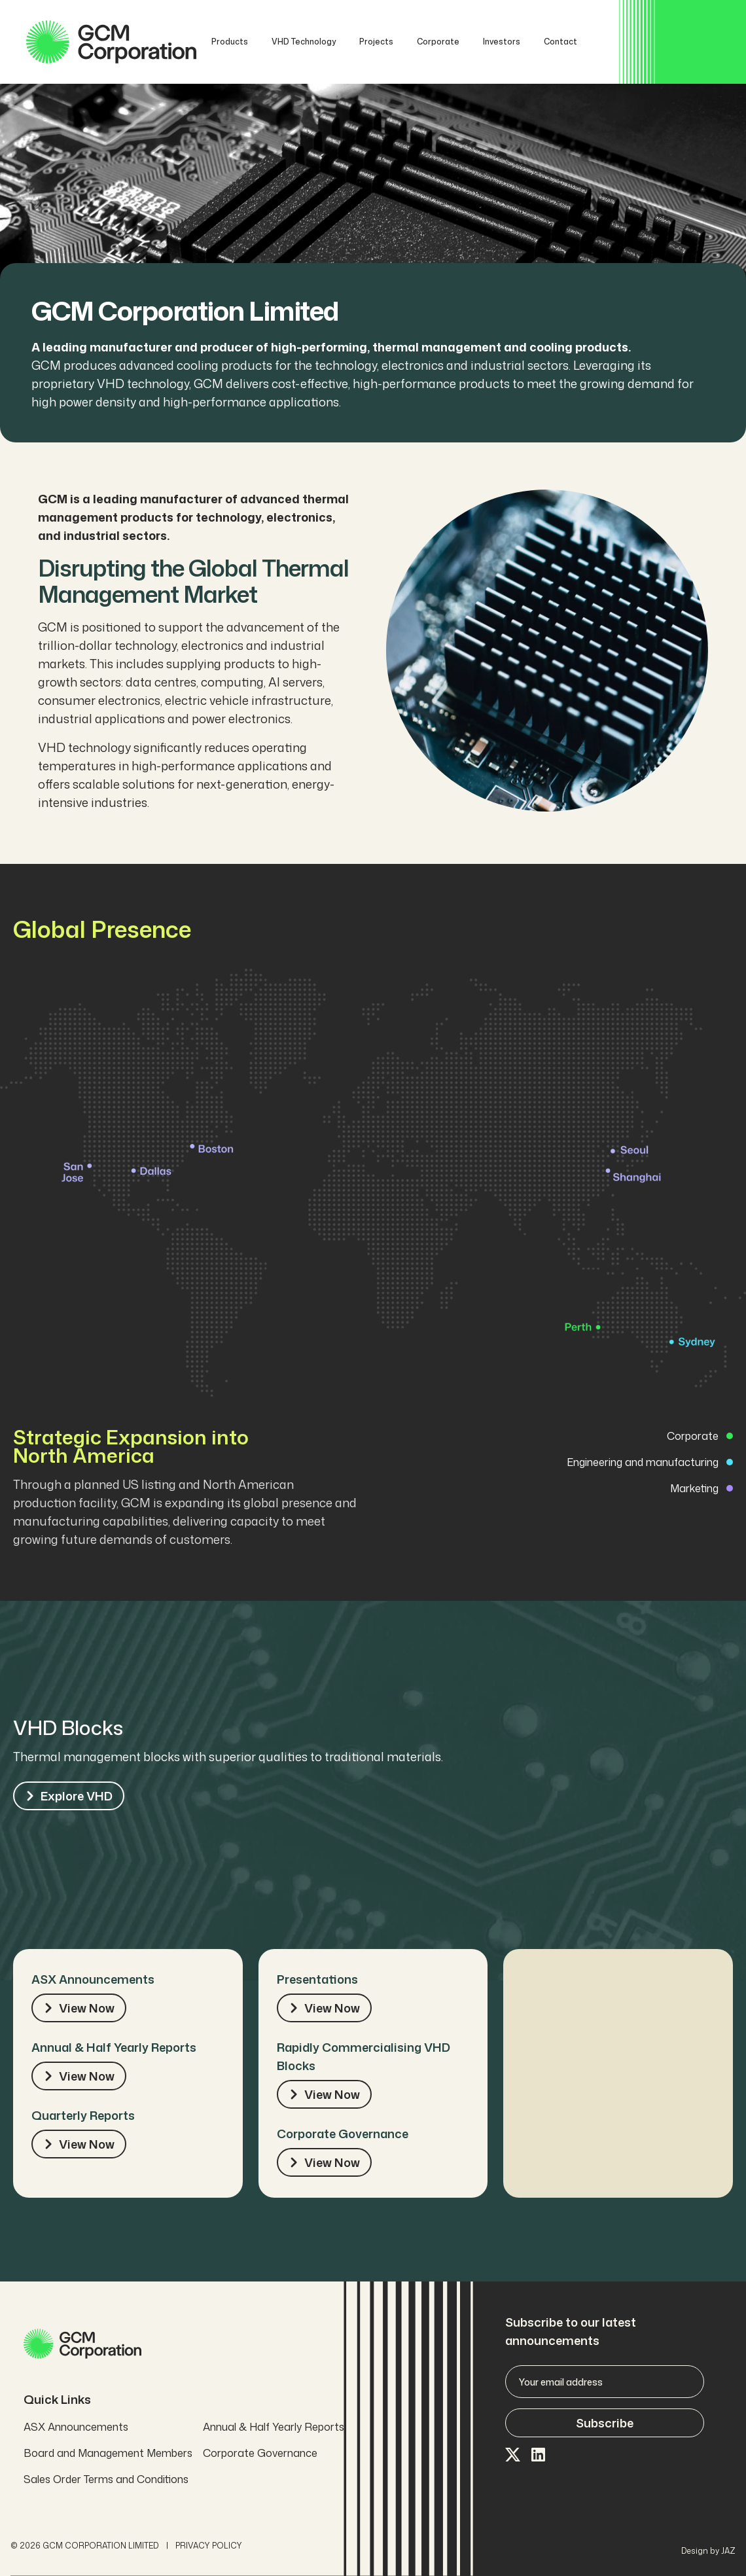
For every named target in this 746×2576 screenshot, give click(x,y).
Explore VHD (69, 1795)
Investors (501, 41)
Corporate (438, 41)
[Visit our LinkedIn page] (539, 2455)
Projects (376, 41)
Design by (708, 2550)
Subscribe (604, 2422)
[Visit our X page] (513, 2455)
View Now (79, 2007)
